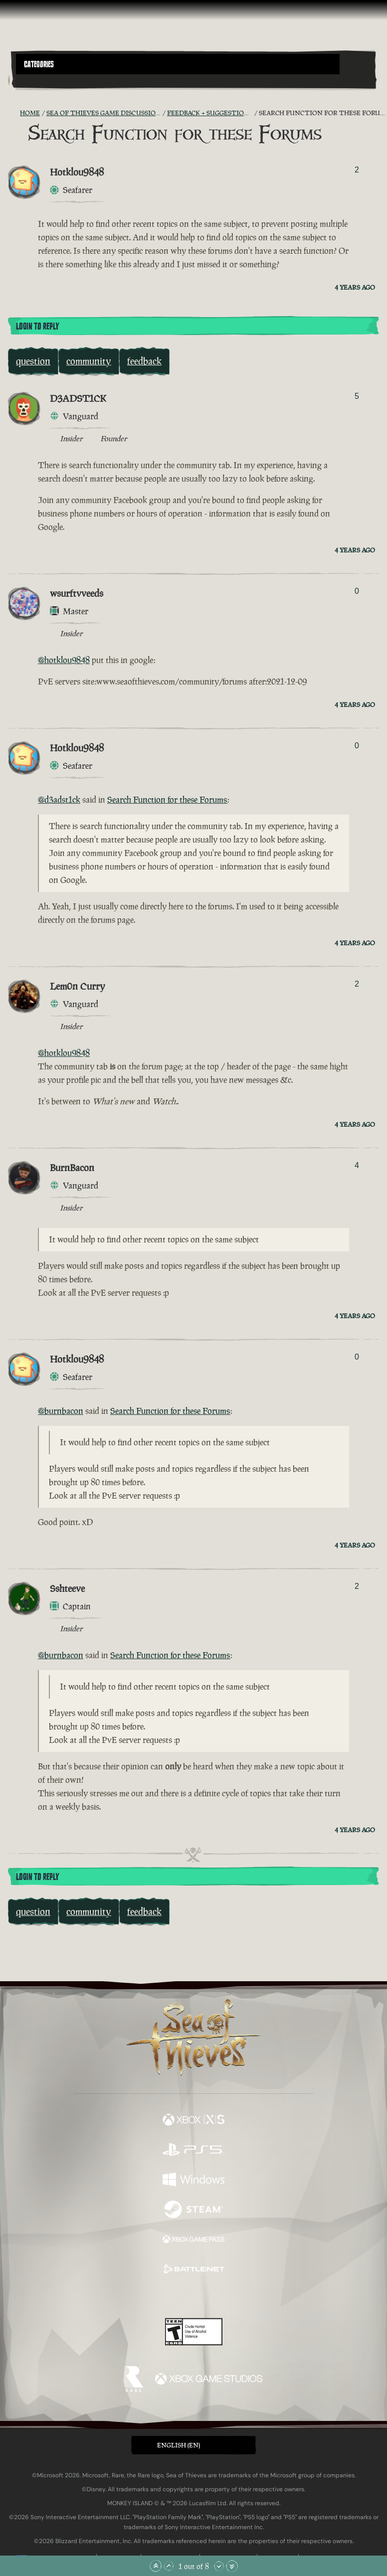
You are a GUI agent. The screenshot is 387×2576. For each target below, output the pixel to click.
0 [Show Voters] (357, 591)
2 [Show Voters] (357, 170)
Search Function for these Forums (167, 799)
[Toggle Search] (30, 80)
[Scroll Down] (219, 2566)
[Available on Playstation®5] (193, 2151)
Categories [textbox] (39, 64)
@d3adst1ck (59, 799)
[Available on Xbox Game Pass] (193, 2240)
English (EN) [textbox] (178, 2445)
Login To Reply (37, 326)
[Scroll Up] (169, 2566)
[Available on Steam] (193, 2211)
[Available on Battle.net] (193, 2270)
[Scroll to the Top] (156, 2566)
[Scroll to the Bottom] (232, 2566)
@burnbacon (60, 1410)
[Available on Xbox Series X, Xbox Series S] (193, 2121)
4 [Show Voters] (357, 1165)
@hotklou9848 (64, 660)
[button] (178, 64)
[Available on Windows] (193, 2181)
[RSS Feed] (14, 113)
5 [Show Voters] (357, 396)
